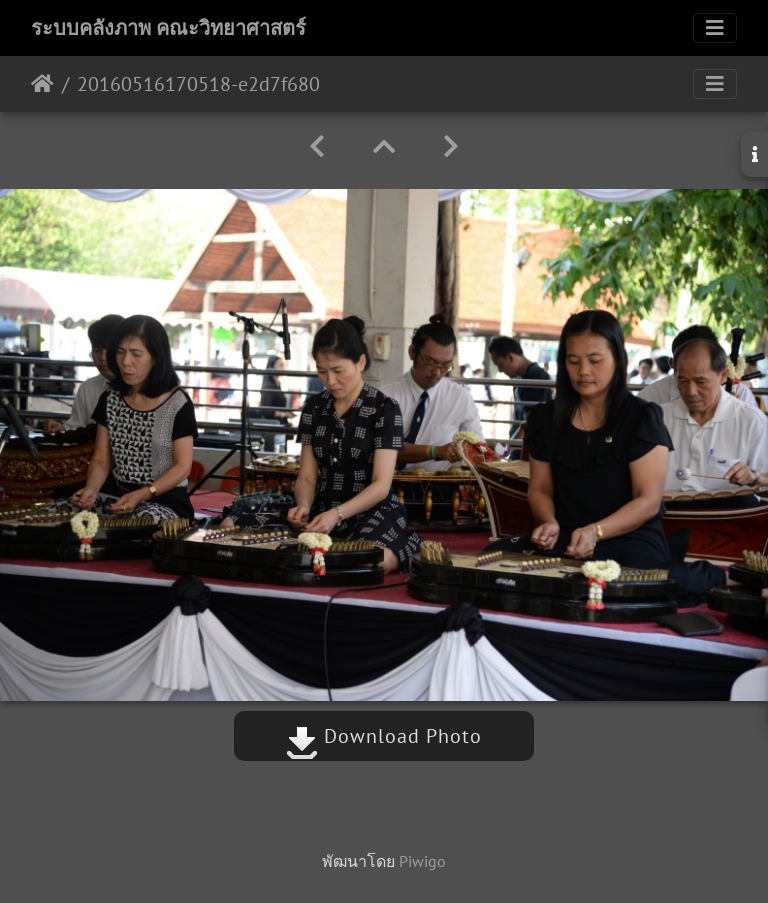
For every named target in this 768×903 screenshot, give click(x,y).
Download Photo (384, 736)
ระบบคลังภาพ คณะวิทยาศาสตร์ (168, 28)
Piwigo (422, 861)
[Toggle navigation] (715, 28)
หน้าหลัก (42, 84)
